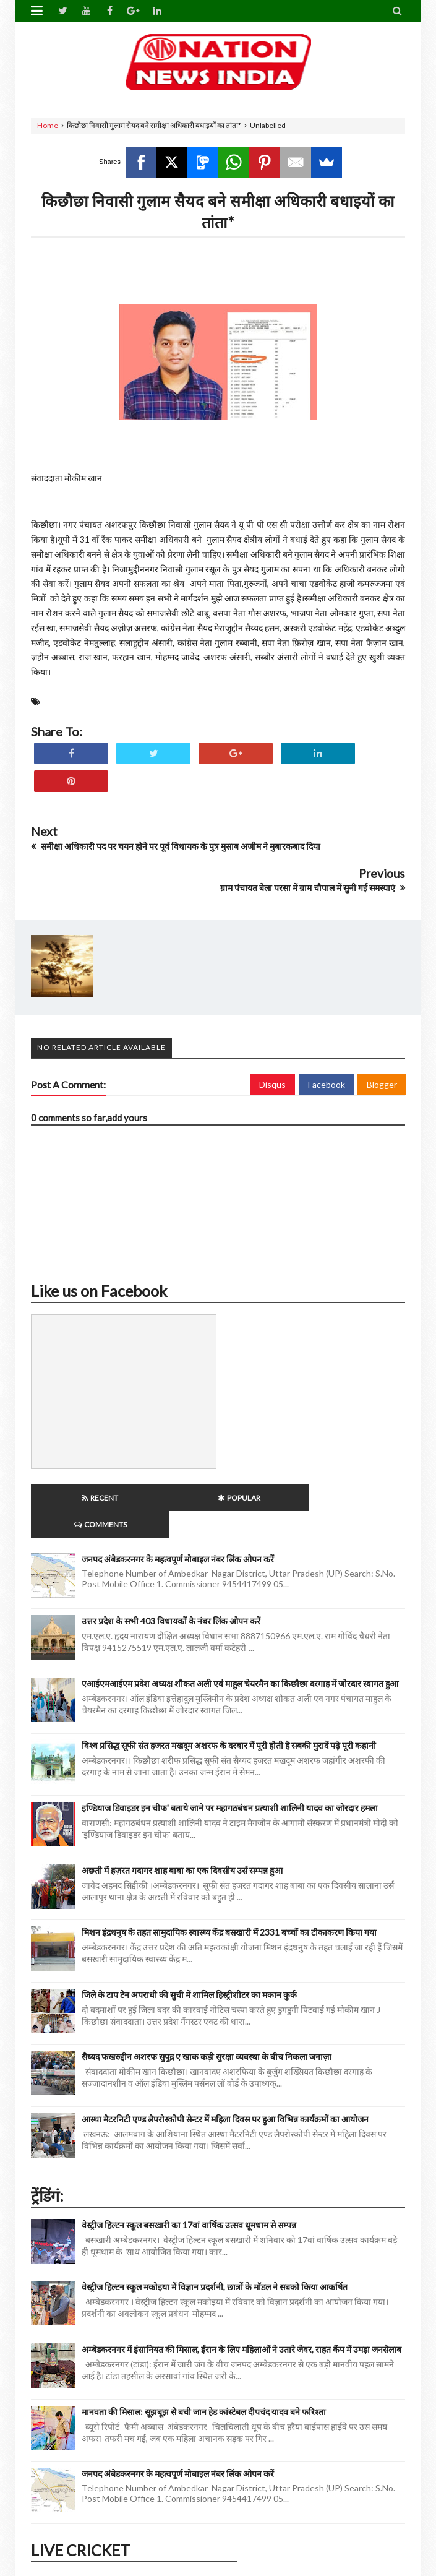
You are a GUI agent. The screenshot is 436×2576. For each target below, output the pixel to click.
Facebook (326, 1084)
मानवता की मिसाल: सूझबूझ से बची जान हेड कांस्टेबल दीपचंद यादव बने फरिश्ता (204, 2385)
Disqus (272, 1084)
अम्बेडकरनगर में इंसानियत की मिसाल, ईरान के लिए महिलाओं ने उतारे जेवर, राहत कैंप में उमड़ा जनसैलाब (241, 2322)
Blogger (382, 1084)
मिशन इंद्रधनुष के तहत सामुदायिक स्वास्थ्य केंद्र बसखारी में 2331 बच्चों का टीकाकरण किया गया (229, 1905)
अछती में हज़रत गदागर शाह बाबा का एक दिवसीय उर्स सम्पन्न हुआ (182, 1843)
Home (47, 125)
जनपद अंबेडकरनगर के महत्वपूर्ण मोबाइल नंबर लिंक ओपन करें (178, 1532)
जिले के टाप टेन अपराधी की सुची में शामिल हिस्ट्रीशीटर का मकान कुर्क (189, 1968)
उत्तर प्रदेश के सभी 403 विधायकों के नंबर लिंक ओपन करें (171, 1594)
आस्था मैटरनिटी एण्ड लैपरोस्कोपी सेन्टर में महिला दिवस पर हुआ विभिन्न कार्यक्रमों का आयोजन (225, 2092)
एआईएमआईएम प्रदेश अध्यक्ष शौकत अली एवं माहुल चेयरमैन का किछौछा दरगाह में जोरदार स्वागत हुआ (240, 1657)
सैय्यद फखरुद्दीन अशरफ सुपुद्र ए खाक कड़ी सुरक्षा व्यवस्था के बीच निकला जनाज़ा (206, 2030)
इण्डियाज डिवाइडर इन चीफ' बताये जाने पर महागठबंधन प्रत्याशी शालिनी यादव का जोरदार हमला (230, 1781)
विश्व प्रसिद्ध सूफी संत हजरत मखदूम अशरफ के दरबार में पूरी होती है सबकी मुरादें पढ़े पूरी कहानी (229, 1718)
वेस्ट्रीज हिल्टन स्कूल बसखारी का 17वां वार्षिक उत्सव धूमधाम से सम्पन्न (189, 2198)
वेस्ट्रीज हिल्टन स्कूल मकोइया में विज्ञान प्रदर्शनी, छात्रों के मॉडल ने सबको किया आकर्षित (215, 2260)
